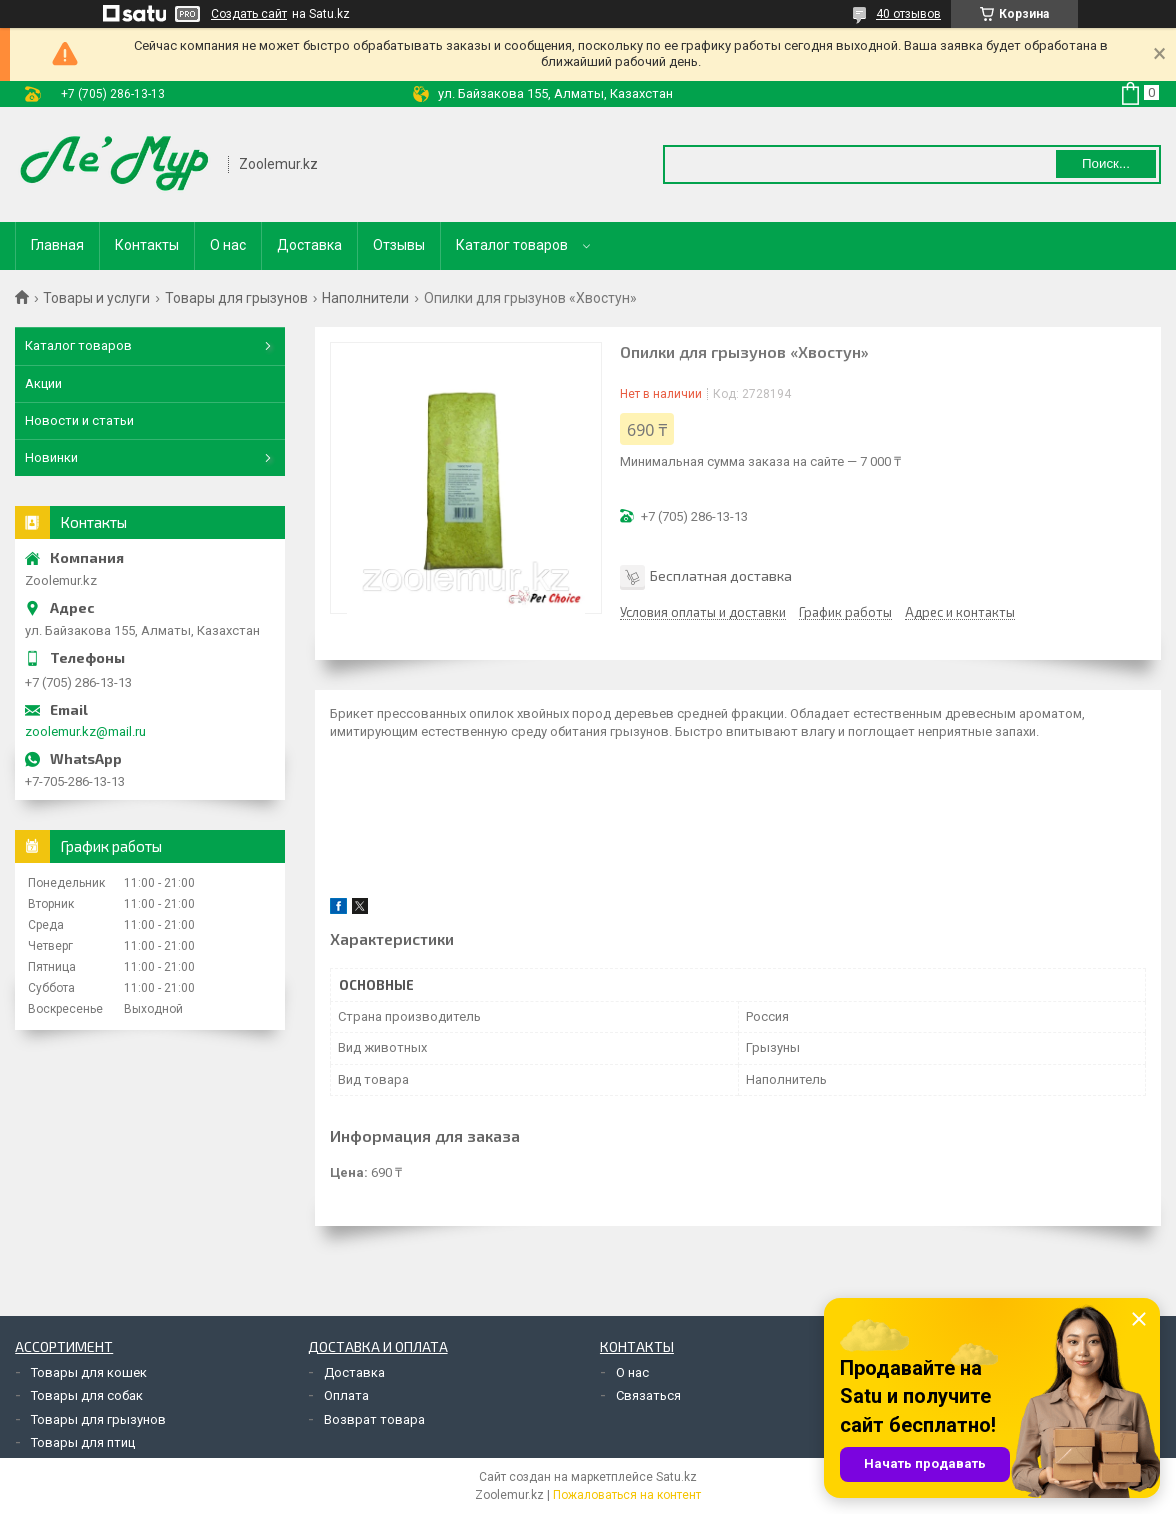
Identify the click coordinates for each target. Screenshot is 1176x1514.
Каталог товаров (512, 245)
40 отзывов (908, 14)
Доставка (309, 245)
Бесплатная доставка (721, 575)
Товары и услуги (96, 298)
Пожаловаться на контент (627, 1495)
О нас (228, 245)
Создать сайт (249, 14)
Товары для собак (87, 1395)
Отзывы (399, 245)
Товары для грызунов (236, 298)
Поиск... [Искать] (1106, 163)
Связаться (648, 1395)
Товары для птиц (83, 1442)
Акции (43, 383)
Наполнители (365, 298)
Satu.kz (676, 1477)
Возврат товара (374, 1419)
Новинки (51, 457)
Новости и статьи (79, 420)
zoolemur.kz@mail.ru (85, 731)
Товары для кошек (89, 1372)
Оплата (346, 1395)
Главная (57, 245)
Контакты (147, 245)
